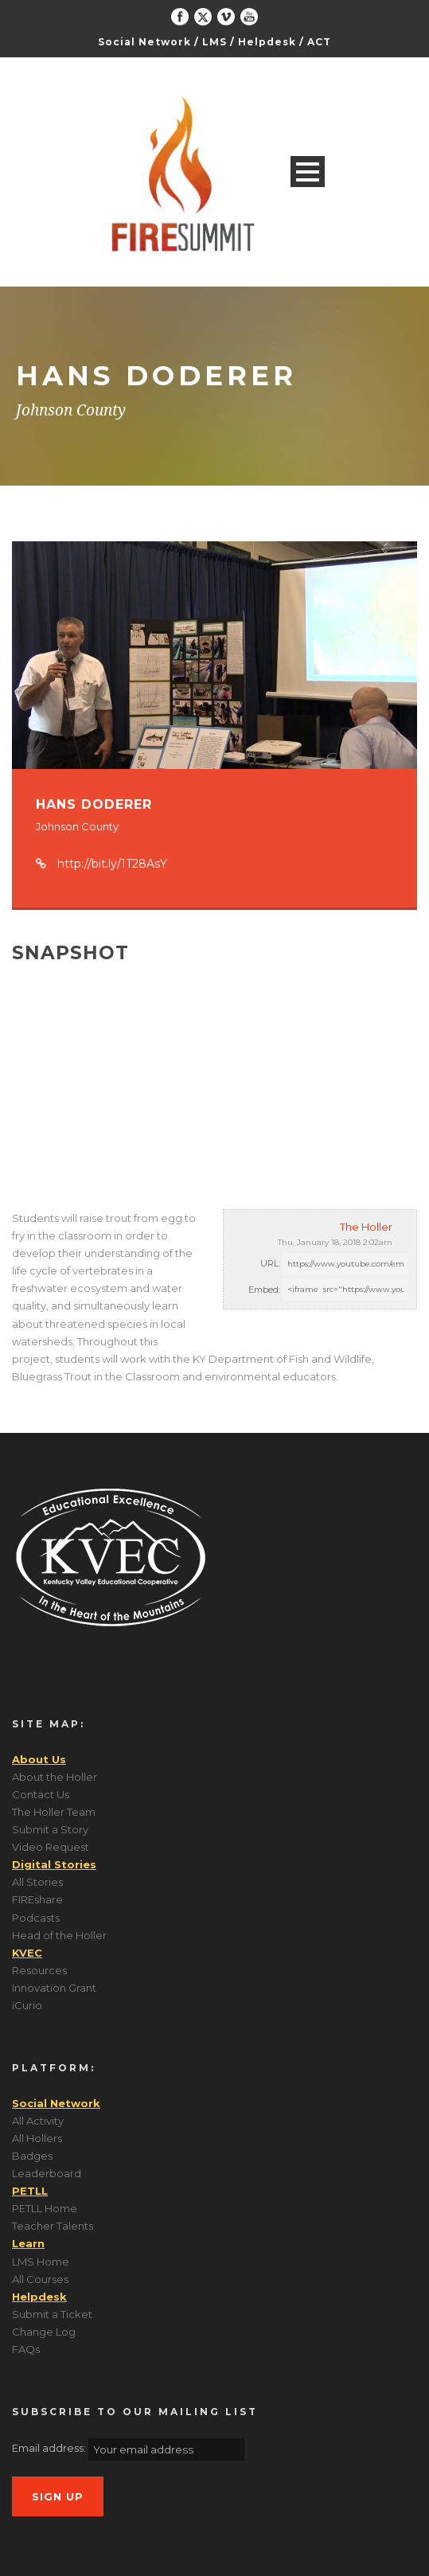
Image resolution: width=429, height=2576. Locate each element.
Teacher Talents (52, 2225)
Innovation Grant (54, 1987)
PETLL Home (44, 2208)
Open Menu (308, 171)
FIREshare (37, 1899)
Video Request (50, 1846)
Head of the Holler (59, 1935)
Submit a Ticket (52, 2314)
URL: (270, 1263)
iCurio (27, 2005)
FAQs (26, 2349)
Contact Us (40, 1794)
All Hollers (37, 2138)
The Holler (366, 1226)
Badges (32, 2155)
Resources (39, 1970)
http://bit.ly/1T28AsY (112, 864)
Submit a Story (50, 1829)
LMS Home (40, 2261)
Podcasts (36, 1917)
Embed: (264, 1289)
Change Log (44, 2331)
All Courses (40, 2279)
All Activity (38, 2120)
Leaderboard (46, 2173)
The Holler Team (54, 1811)
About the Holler (54, 1776)
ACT (319, 42)
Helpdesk (267, 42)
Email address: (50, 2447)
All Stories (37, 1881)
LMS (214, 42)
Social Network (144, 42)
